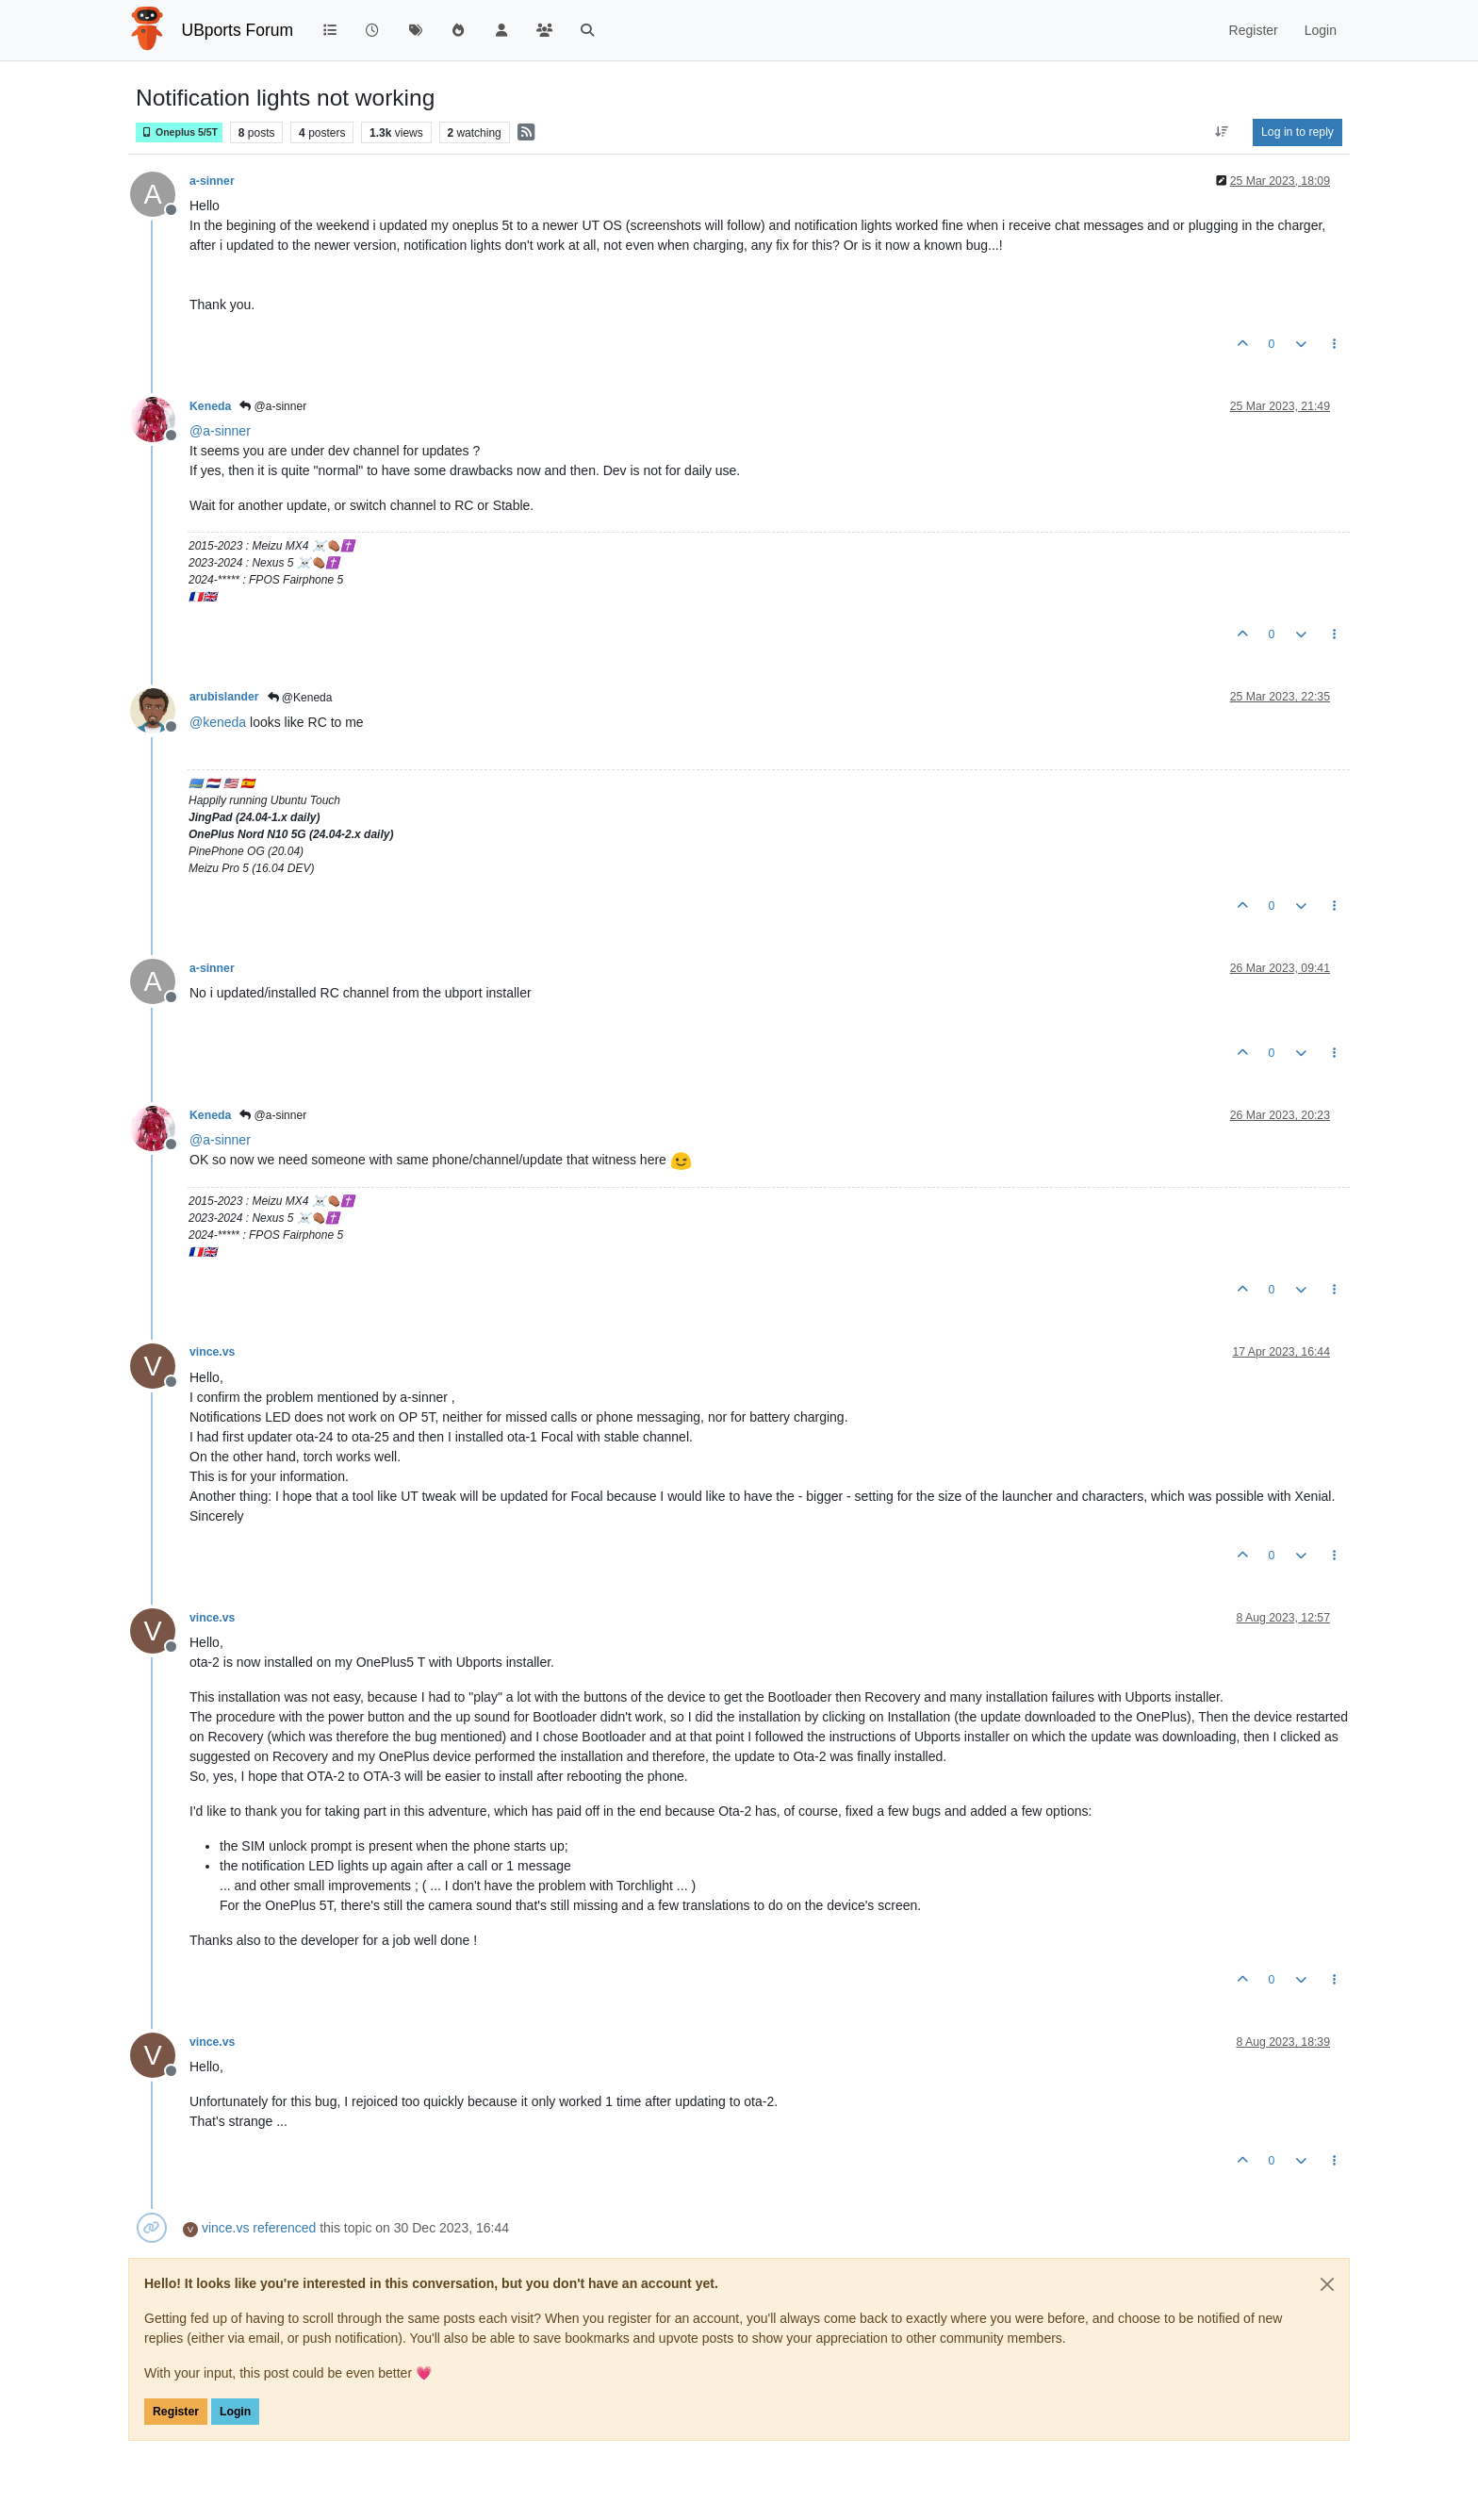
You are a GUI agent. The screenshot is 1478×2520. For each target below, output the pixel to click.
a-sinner (212, 181)
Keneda (210, 406)
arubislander (224, 696)
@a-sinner (272, 406)
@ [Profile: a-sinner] (220, 430)
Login (235, 2411)
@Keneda (300, 697)
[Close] (1327, 2284)
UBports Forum (238, 30)
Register (176, 2411)
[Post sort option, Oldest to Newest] (1222, 132)
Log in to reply (1297, 132)
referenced (284, 2227)
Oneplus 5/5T (179, 132)
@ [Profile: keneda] (217, 722)
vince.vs (212, 1352)
